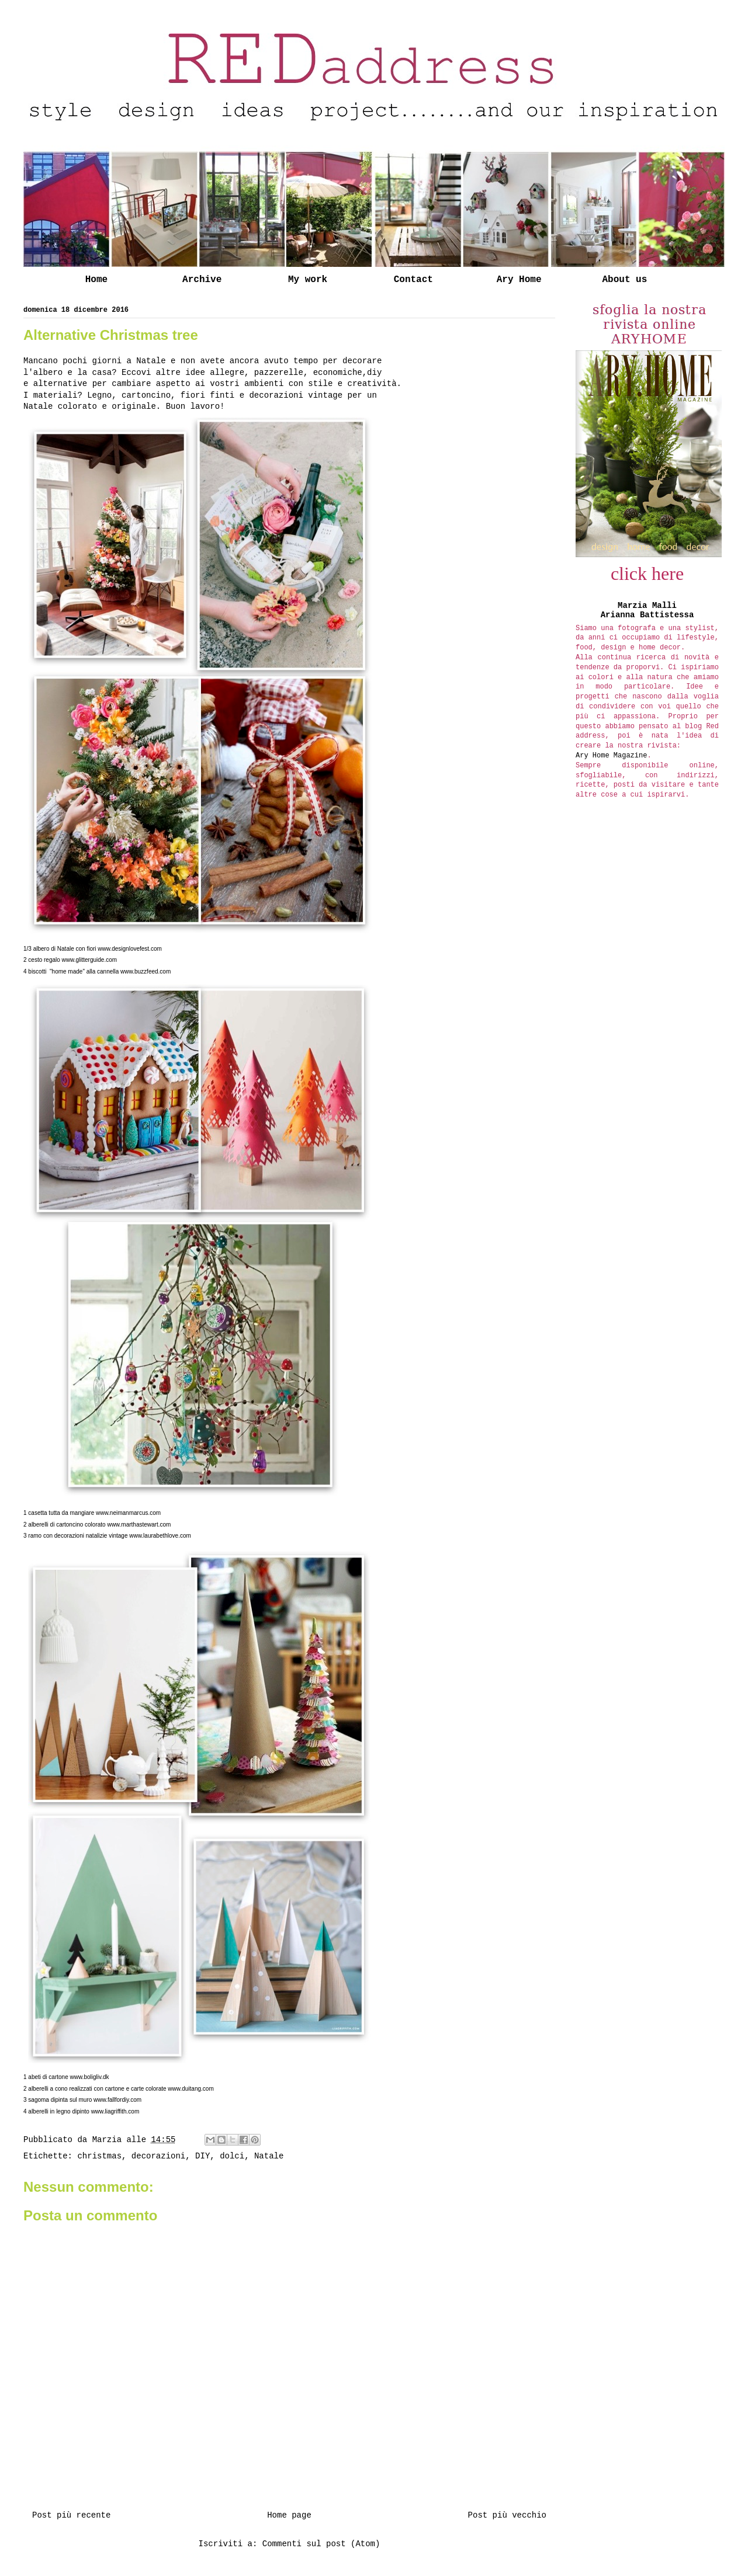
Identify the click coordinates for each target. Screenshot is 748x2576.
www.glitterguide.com (89, 960)
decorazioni (158, 2156)
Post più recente (71, 2515)
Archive (201, 279)
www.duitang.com (190, 2088)
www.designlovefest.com (130, 948)
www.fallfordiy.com (117, 2100)
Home (96, 279)
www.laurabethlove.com (160, 1535)
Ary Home (519, 279)
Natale (268, 2156)
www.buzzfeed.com (145, 971)
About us (624, 279)
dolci (232, 2156)
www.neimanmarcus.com (128, 1513)
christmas (99, 2156)
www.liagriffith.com (115, 2111)
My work (307, 279)
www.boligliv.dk (89, 2077)
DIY (202, 2156)
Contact (413, 279)
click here (647, 573)
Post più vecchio (507, 2515)
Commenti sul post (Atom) (321, 2544)
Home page (289, 2515)
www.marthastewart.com (139, 1524)
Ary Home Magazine (611, 756)
